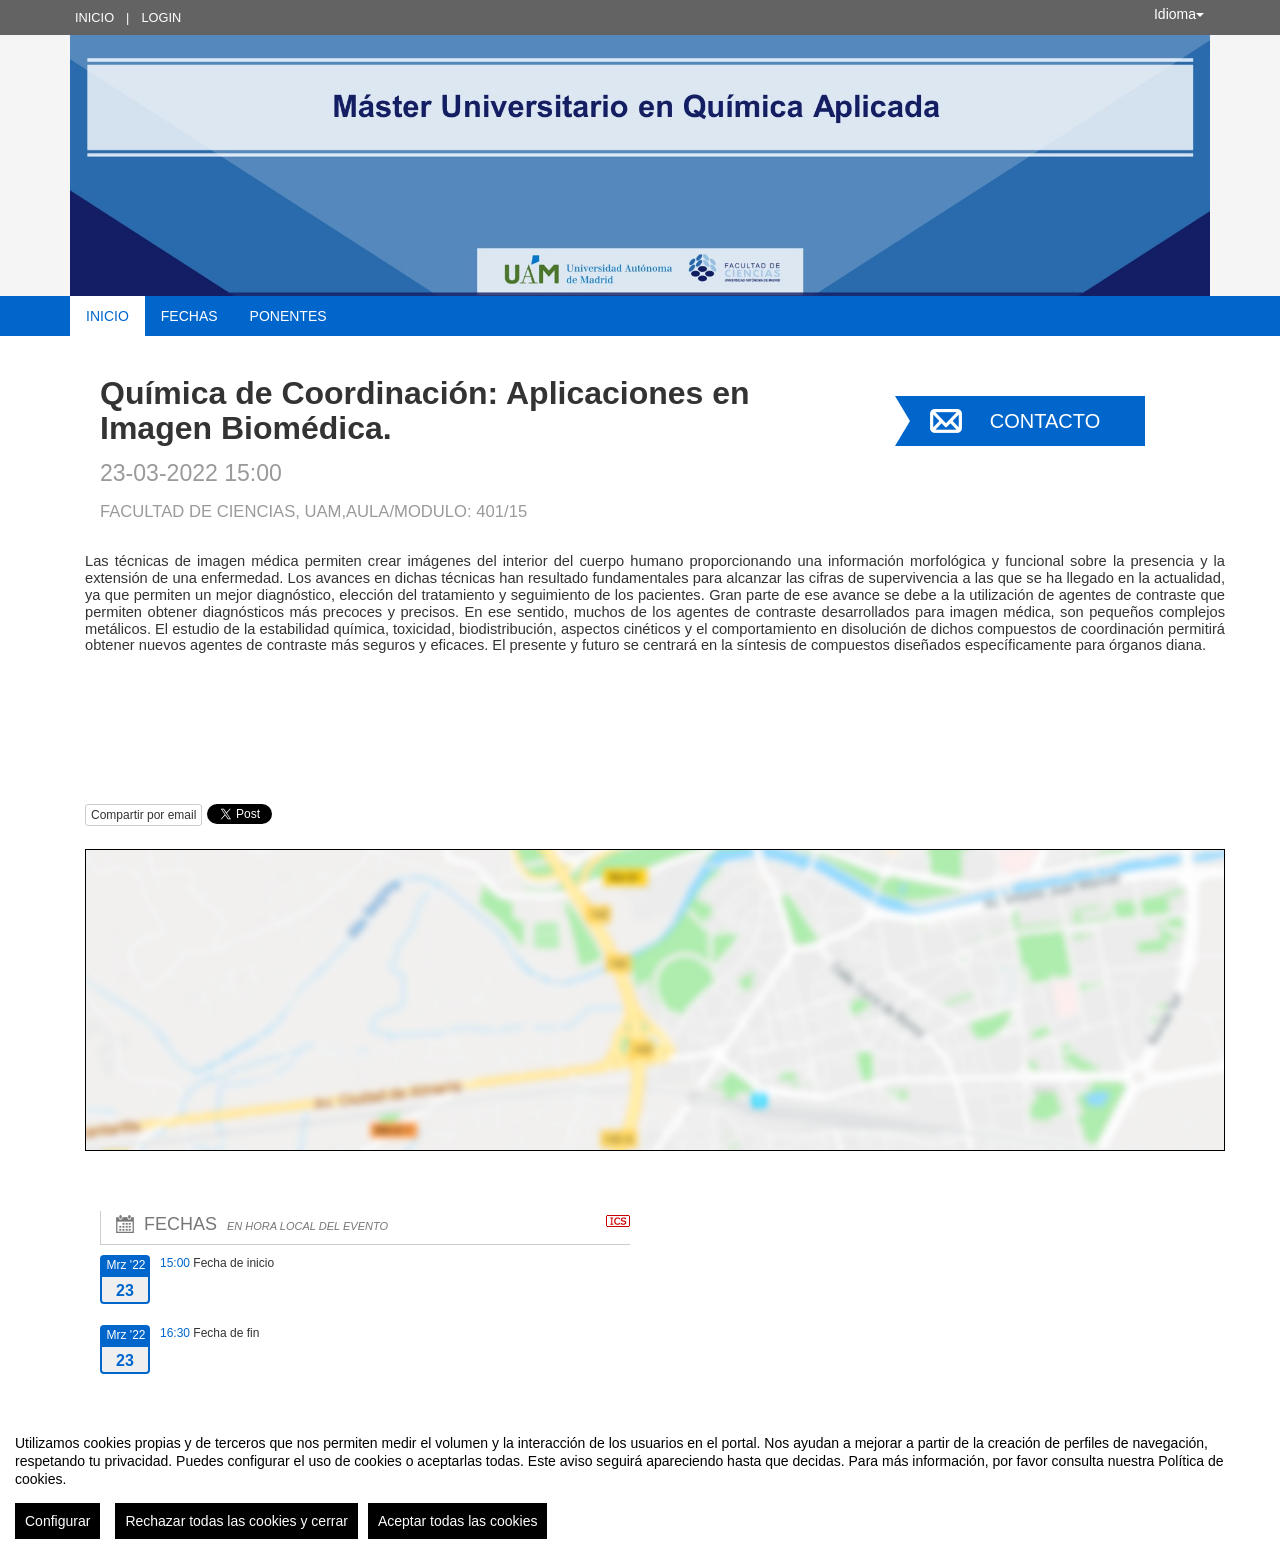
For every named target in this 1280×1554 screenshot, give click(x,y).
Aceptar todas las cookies (458, 1521)
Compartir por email (143, 815)
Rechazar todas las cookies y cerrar (236, 1521)
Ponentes (288, 316)
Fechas (189, 316)
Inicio (94, 17)
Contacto (1045, 421)
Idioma (1179, 14)
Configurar (57, 1521)
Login (161, 17)
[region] (640, 1479)
